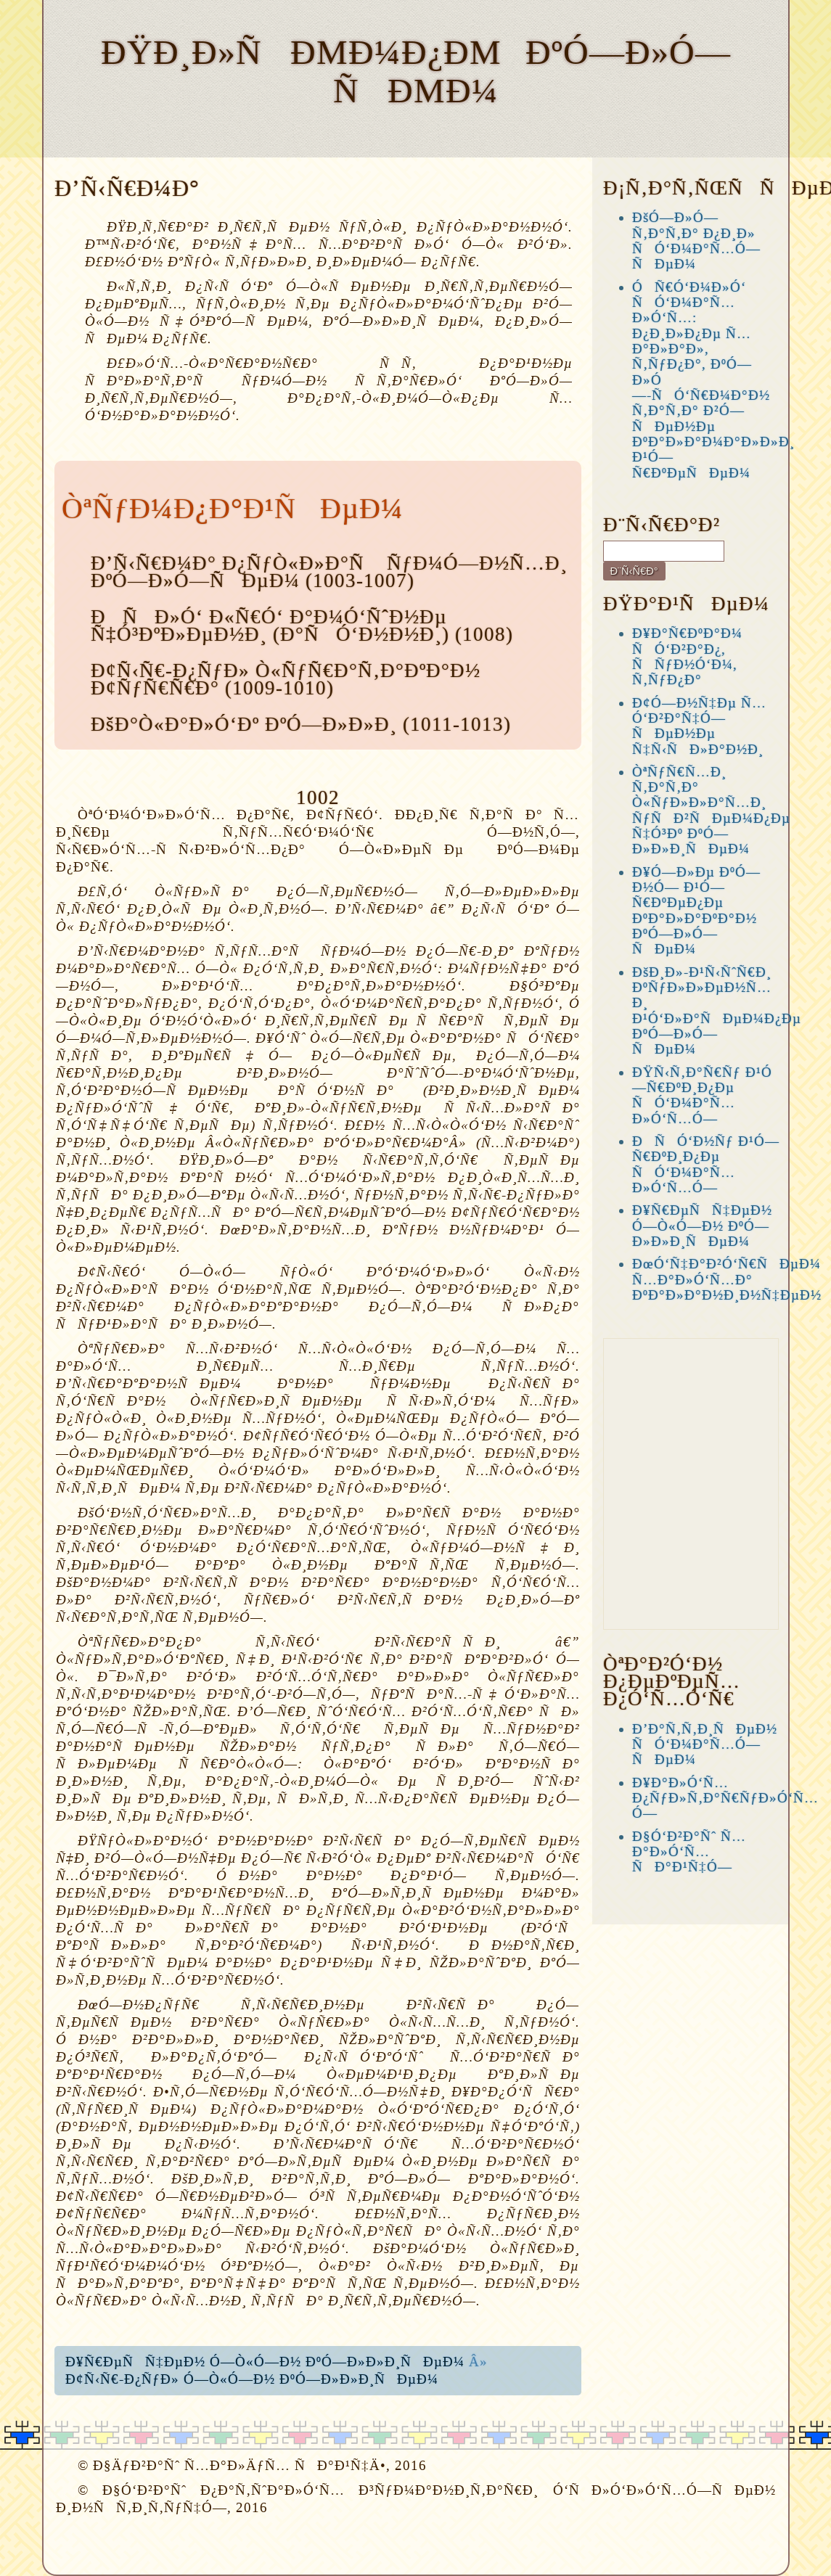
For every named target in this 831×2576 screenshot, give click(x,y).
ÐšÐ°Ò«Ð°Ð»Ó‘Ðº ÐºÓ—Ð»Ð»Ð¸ (244, 724)
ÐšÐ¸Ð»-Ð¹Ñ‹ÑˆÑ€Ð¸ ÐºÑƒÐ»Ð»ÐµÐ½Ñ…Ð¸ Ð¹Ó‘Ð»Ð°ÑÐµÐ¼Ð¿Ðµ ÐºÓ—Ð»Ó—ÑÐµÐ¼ (716, 1010)
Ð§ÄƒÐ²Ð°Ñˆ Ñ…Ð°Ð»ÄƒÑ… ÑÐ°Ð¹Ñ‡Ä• (239, 2465)
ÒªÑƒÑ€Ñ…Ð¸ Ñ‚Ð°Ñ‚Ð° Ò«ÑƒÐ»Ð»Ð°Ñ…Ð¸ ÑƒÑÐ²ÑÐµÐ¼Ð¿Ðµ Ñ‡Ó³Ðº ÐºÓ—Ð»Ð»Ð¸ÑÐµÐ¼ (711, 810)
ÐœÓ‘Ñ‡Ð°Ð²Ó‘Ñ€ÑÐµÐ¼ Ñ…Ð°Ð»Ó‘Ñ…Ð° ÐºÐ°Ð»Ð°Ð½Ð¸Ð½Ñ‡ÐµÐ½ (727, 1279)
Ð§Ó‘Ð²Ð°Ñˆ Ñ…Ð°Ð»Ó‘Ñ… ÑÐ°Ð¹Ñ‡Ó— (689, 1852)
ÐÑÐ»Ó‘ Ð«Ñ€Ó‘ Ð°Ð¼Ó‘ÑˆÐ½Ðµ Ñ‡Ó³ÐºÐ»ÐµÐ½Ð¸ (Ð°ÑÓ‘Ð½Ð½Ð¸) (270, 625)
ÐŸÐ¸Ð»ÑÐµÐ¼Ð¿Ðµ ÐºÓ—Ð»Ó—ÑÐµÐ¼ (416, 71)
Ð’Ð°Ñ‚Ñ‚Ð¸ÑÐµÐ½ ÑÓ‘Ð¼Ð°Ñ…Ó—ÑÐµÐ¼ (704, 1744)
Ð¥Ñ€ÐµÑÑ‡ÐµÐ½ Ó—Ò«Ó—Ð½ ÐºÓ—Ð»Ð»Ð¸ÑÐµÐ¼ (264, 2361)
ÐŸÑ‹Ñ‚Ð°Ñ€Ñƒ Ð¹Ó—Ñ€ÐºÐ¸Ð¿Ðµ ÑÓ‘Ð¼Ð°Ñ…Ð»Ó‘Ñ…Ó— (702, 1095)
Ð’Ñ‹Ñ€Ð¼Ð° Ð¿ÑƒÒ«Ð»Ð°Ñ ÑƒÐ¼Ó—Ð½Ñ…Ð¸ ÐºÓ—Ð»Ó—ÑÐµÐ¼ (329, 571)
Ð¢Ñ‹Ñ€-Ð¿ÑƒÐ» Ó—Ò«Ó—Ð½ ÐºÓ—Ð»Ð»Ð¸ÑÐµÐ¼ (251, 2379)
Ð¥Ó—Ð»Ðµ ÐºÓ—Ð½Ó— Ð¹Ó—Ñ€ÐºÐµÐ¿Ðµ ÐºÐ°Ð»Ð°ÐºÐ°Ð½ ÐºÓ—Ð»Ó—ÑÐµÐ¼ (696, 910)
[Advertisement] (691, 1484)
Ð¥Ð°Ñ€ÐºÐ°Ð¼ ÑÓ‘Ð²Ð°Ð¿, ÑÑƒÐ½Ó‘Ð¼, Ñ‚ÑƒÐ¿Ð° (687, 656)
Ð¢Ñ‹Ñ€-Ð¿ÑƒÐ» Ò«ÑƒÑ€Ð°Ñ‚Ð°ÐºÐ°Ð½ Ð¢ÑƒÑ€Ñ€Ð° (285, 679)
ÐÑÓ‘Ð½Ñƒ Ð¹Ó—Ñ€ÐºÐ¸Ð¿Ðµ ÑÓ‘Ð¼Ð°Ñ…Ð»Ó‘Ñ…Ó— (705, 1164)
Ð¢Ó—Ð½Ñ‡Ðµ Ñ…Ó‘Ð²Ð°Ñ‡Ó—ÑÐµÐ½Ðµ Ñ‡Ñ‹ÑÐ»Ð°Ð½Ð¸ (699, 726)
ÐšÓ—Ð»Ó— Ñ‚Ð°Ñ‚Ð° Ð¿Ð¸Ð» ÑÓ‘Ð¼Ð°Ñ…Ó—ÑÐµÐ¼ (696, 240)
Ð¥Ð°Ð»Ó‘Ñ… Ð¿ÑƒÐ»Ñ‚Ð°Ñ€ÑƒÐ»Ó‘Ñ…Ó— (725, 1798)
